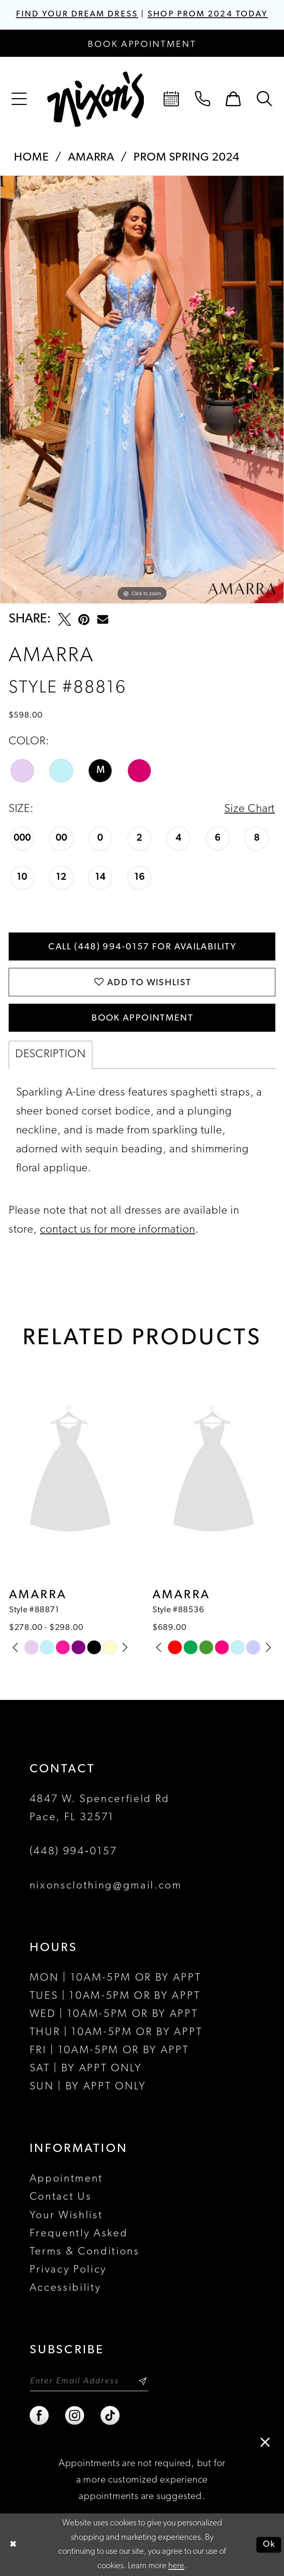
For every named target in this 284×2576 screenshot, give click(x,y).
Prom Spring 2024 (186, 157)
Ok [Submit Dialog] (269, 2544)
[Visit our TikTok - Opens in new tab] (111, 2415)
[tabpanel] (142, 390)
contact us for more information (117, 1230)
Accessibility (65, 2288)
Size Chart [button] (249, 809)
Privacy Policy (68, 2270)
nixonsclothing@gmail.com (106, 1886)
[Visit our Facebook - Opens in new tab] (40, 2415)
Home (31, 157)
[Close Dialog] (13, 2545)
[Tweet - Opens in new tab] (64, 619)
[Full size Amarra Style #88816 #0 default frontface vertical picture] (142, 390)
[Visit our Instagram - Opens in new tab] (75, 2415)
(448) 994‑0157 (73, 1851)
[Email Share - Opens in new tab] (102, 619)
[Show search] (264, 99)
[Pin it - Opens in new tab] (83, 619)
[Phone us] (202, 99)
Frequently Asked (79, 2234)
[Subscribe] (142, 2381)
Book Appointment (142, 1018)
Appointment (66, 2179)
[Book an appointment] (142, 43)
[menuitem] (19, 99)
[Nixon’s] (95, 99)
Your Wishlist (66, 2215)
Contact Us (61, 2197)
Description (50, 1054)
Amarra (91, 157)
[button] (19, 99)
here (176, 2566)
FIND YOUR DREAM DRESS (77, 14)
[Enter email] (89, 2381)
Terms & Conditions (85, 2252)
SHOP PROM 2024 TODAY (208, 14)
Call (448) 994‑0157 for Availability (142, 947)
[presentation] (70, 1472)
